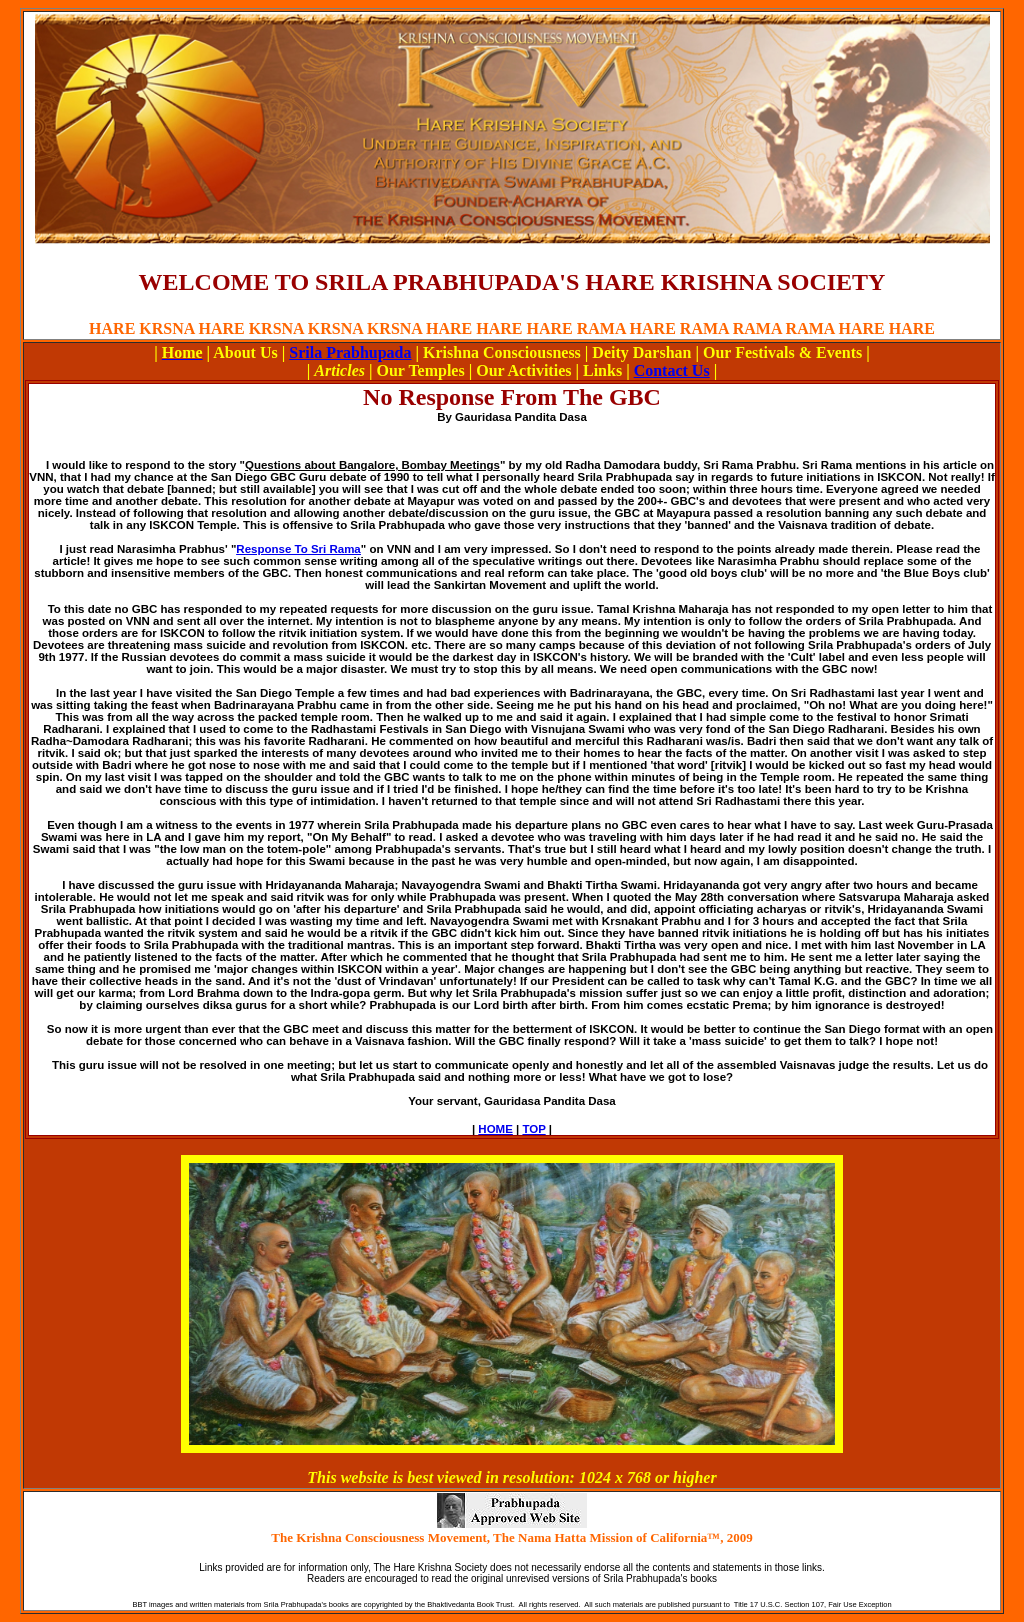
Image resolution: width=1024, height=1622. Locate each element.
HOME (495, 1129)
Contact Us (672, 370)
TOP (533, 1129)
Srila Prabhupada (350, 352)
